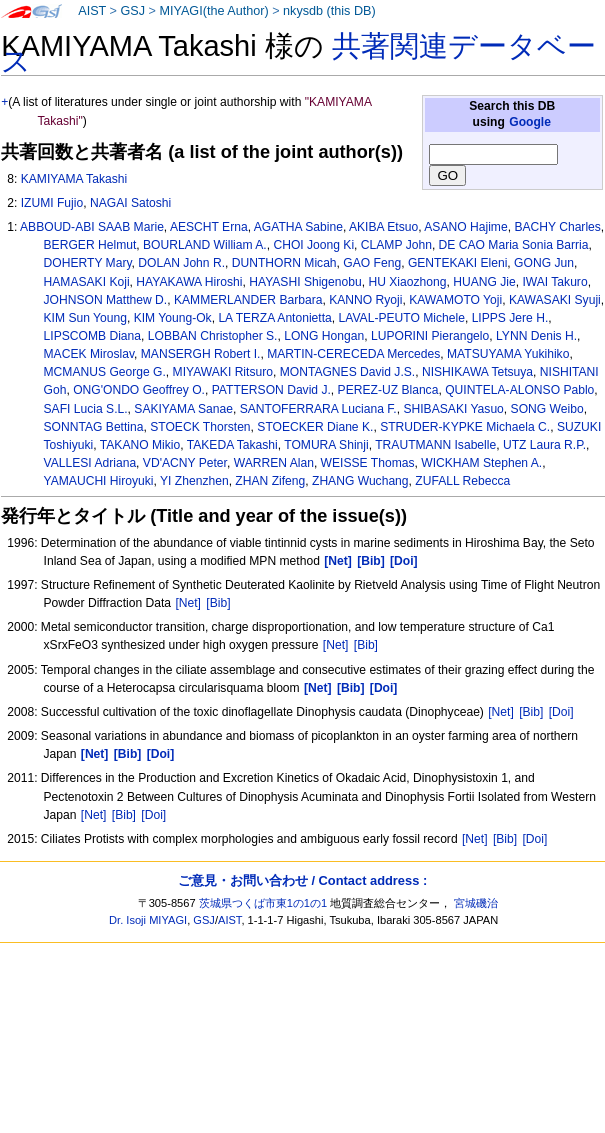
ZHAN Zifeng (270, 481)
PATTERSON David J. (271, 390)
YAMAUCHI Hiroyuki (99, 481)
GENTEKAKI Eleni (457, 263)
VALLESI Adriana (90, 463)
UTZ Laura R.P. (544, 445)
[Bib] (218, 603)
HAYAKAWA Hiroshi (189, 282)
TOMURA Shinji (326, 445)
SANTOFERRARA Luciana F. (318, 409)
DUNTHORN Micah (284, 263)
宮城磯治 (476, 903)
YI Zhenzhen (194, 481)
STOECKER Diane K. (315, 427)
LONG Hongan (324, 336)
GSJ (132, 11)
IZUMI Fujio (52, 203)
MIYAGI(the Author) (213, 11)
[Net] (188, 603)
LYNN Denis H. (536, 336)
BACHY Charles (557, 227)
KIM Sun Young (85, 318)
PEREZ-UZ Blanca (388, 390)
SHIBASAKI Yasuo (453, 409)
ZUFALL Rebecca (462, 481)
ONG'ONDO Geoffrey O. (139, 390)
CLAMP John (396, 245)
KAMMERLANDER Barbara (248, 300)
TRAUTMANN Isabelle (435, 445)
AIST (92, 11)
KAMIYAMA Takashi (74, 179)
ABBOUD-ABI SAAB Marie (92, 227)
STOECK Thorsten (200, 427)
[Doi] (561, 712)
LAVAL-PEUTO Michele (402, 318)
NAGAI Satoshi (130, 203)
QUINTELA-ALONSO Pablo (519, 390)
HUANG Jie (484, 282)
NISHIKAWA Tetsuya (477, 372)
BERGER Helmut (90, 245)
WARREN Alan (274, 463)
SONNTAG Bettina (94, 427)
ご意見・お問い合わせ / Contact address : (302, 880)
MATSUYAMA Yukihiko (508, 354)
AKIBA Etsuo (383, 227)
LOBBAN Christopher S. (213, 336)
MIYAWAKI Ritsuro (223, 372)
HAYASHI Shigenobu (305, 282)
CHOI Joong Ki (313, 245)
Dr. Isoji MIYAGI (148, 920)
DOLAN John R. (181, 263)
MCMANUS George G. (105, 372)
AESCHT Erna (209, 227)
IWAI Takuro (554, 282)
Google (530, 122)
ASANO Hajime (465, 227)
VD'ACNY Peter (185, 463)
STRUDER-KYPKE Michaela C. (465, 427)
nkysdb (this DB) (329, 11)
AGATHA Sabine (298, 227)
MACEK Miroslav (89, 354)
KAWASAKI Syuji (555, 300)
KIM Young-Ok (173, 318)
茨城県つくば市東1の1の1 (263, 903)
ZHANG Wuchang (360, 481)
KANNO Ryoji (365, 300)
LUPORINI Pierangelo (430, 336)
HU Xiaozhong (407, 282)
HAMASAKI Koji (87, 282)
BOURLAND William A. (205, 245)
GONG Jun (544, 263)
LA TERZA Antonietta (274, 318)
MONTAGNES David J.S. (348, 372)
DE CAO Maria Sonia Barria (514, 245)
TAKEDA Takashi (232, 445)
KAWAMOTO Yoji (455, 300)
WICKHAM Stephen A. (481, 463)
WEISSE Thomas (368, 463)
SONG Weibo (547, 409)
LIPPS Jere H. (510, 318)
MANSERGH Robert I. (201, 354)
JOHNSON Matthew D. (106, 300)
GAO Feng (372, 263)
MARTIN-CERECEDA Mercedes (353, 354)
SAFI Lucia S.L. (86, 409)
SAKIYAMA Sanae (183, 409)
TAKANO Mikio (140, 445)
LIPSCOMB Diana (92, 336)
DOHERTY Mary (88, 263)
